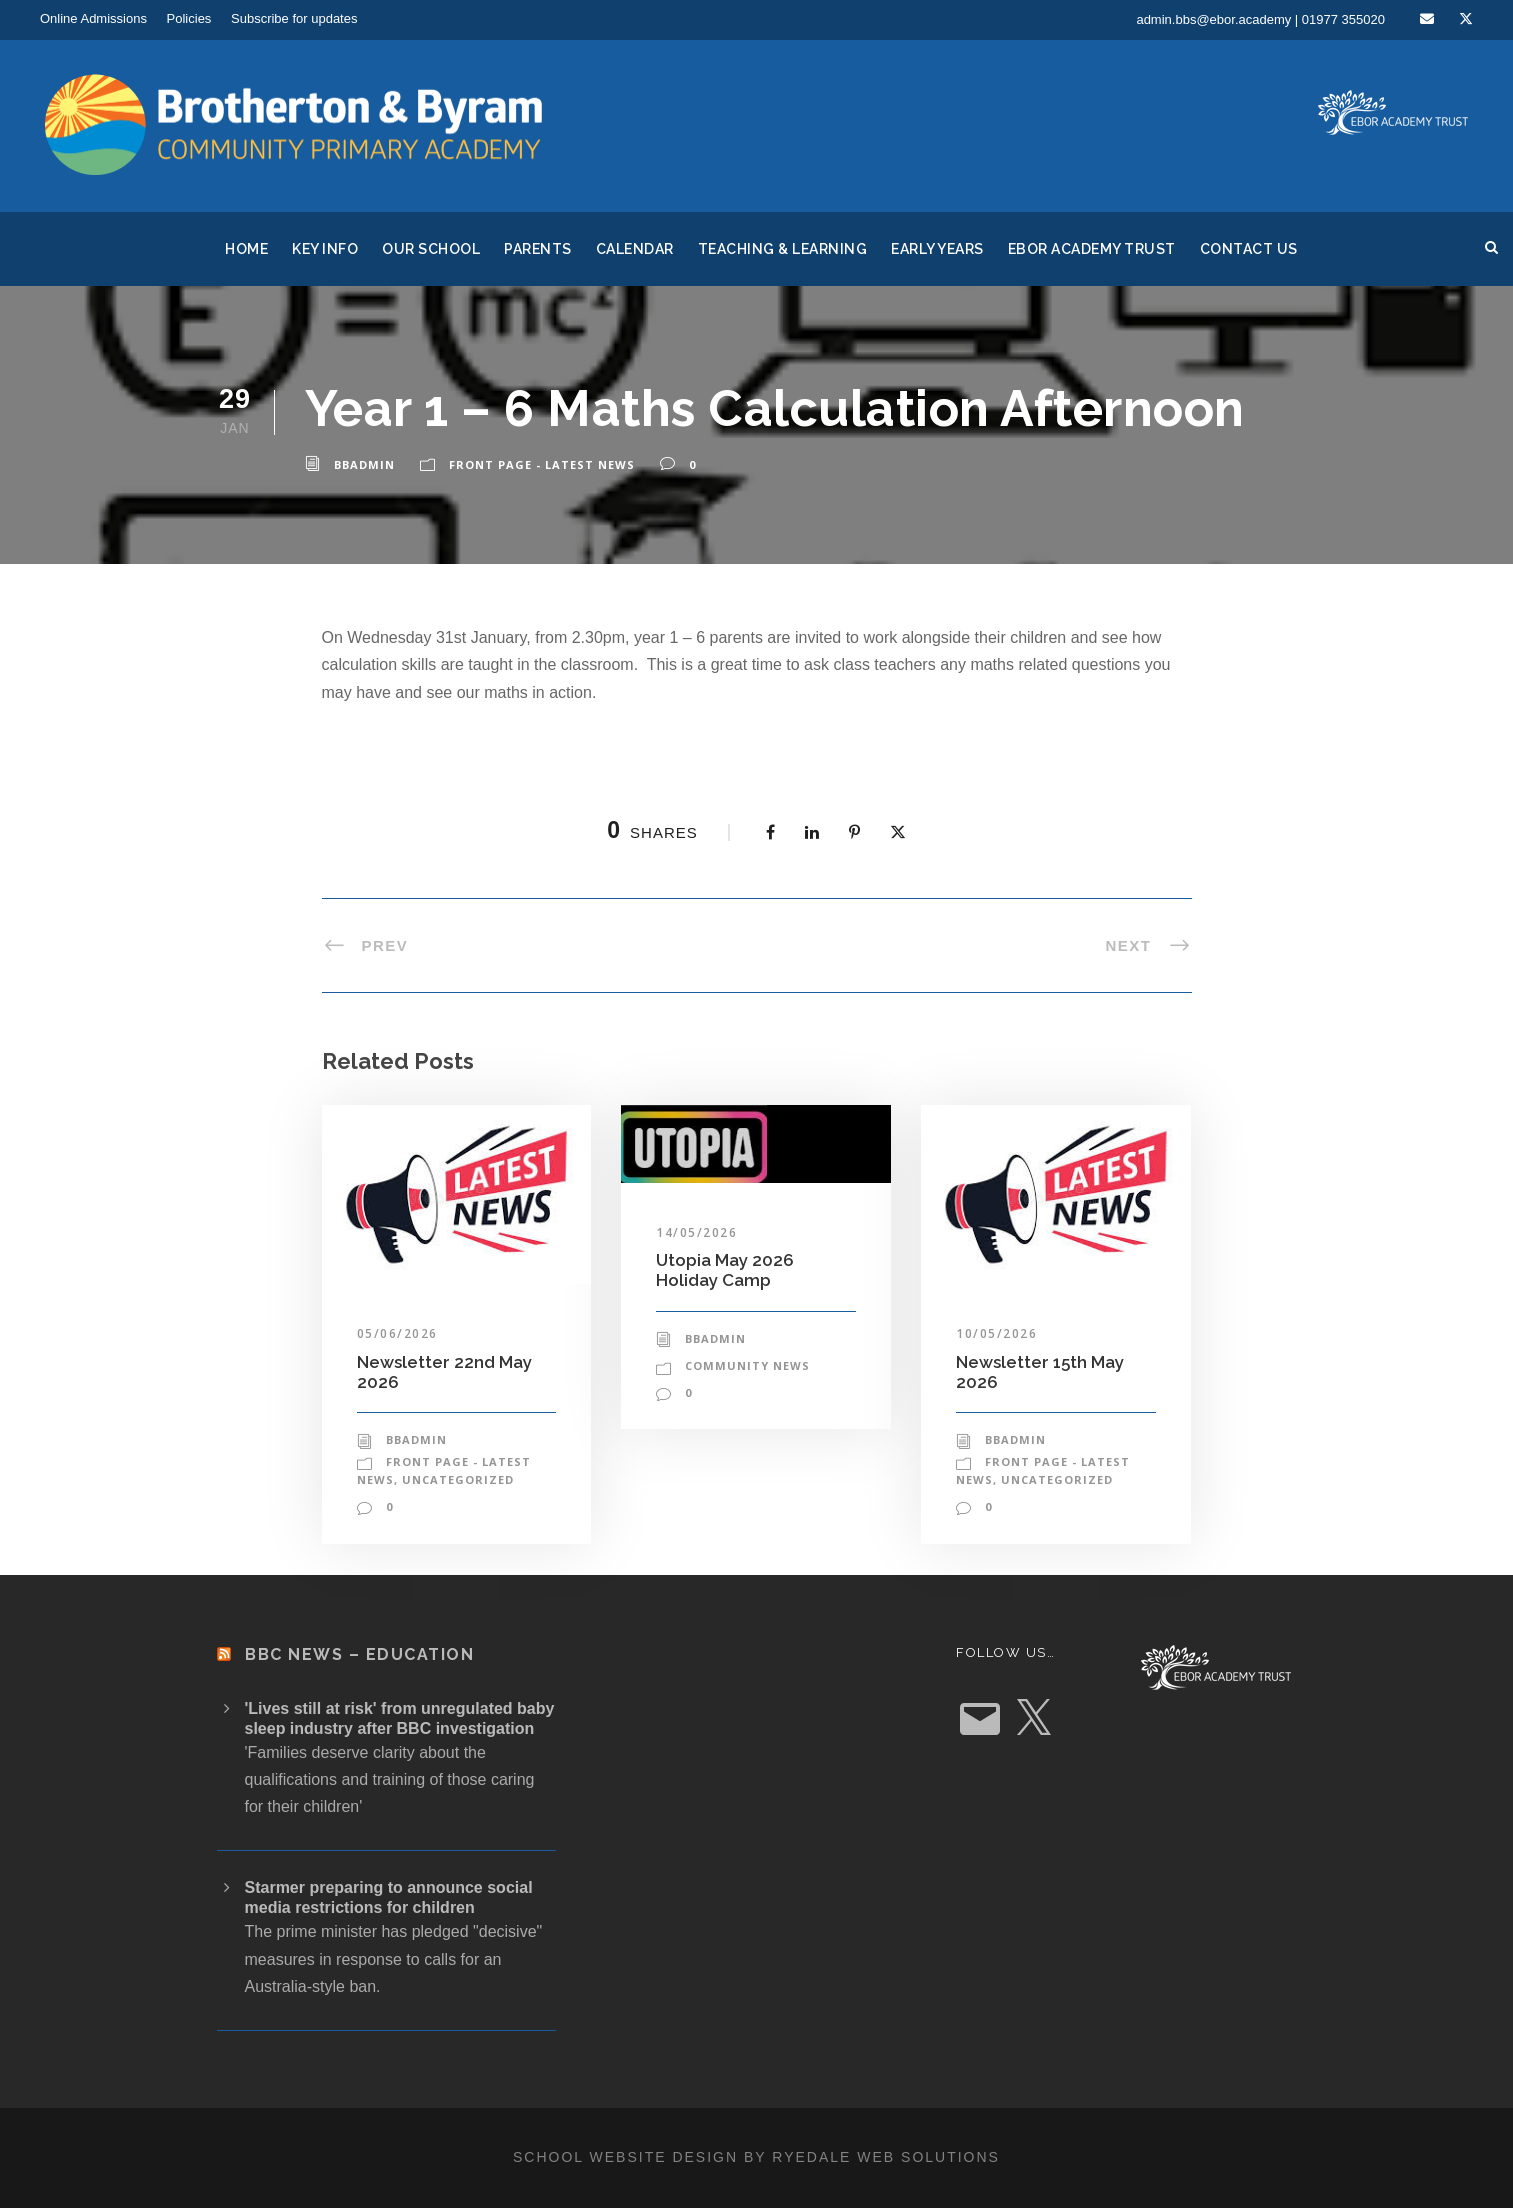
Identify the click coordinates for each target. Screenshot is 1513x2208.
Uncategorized (458, 1479)
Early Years (937, 249)
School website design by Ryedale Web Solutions (756, 2157)
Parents (538, 249)
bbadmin (364, 464)
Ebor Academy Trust (1092, 249)
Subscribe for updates (294, 18)
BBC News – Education (359, 1654)
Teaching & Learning (783, 249)
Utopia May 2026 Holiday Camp (725, 1270)
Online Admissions (93, 18)
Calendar (635, 249)
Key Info (325, 249)
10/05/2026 (996, 1333)
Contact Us (1249, 249)
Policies (189, 18)
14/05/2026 (696, 1232)
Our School (431, 249)
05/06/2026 (397, 1333)
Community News (747, 1365)
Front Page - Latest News (542, 464)
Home (246, 249)
